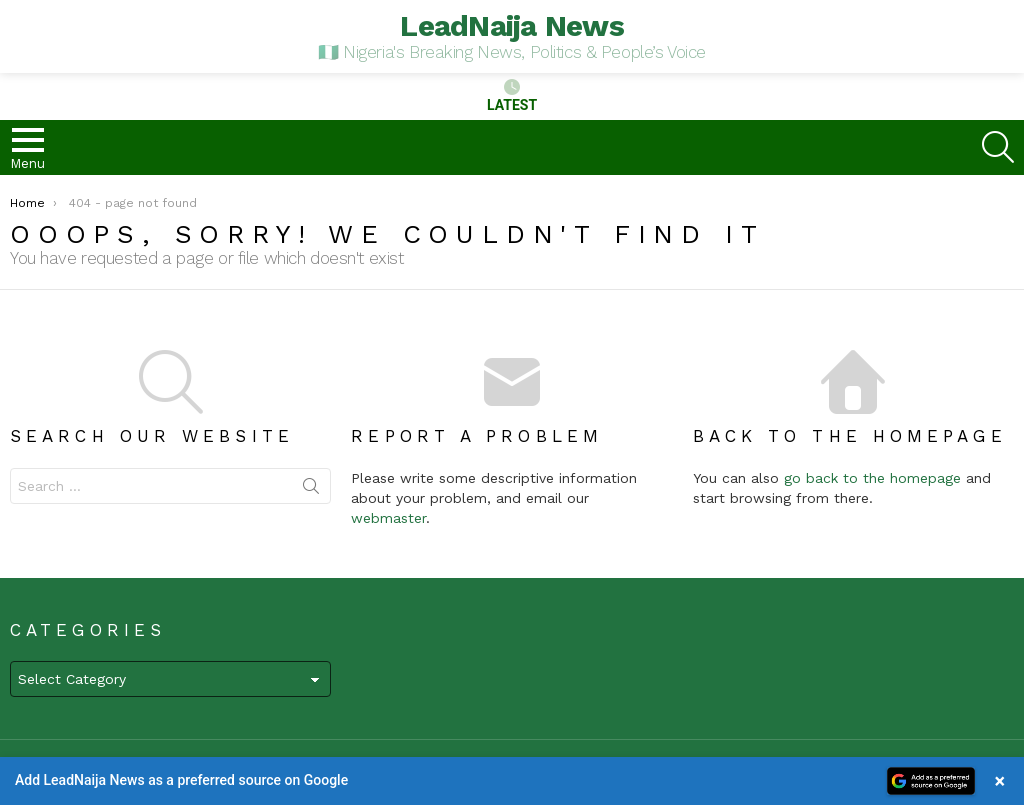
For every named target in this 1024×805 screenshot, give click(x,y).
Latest (512, 96)
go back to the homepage (872, 478)
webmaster (388, 518)
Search (311, 490)
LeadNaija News (512, 25)
